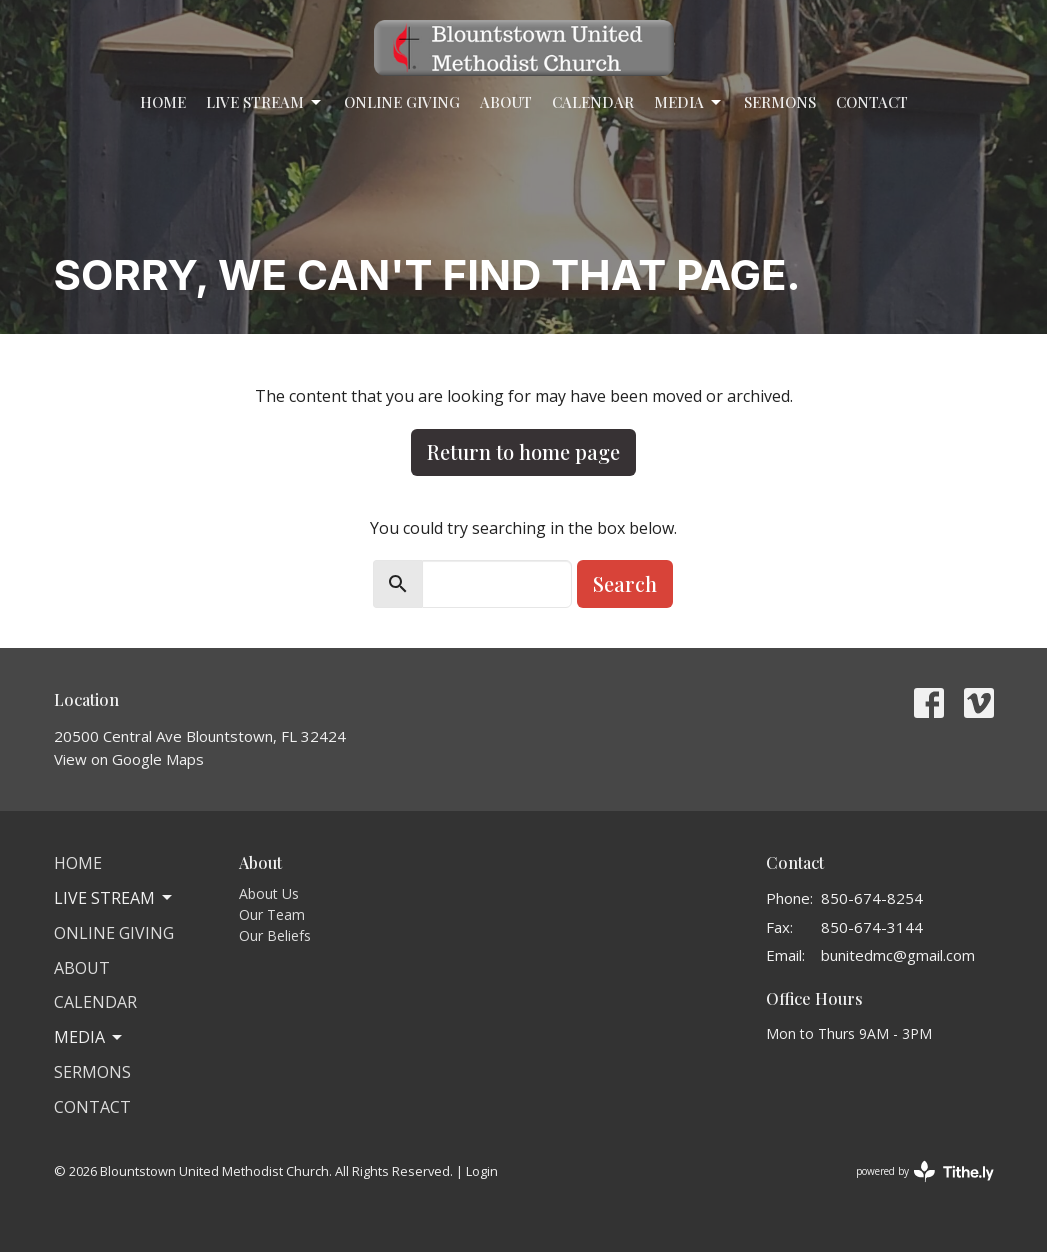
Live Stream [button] (114, 898)
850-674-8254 (872, 898)
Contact (872, 102)
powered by (925, 1171)
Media (689, 102)
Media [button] (89, 1037)
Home (163, 102)
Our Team (272, 914)
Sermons (780, 102)
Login (482, 1171)
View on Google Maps (129, 759)
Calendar (593, 102)
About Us (269, 893)
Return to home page (523, 451)
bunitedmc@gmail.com (898, 955)
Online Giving (402, 102)
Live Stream (265, 102)
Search (625, 583)
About (506, 102)
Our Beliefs (275, 935)
